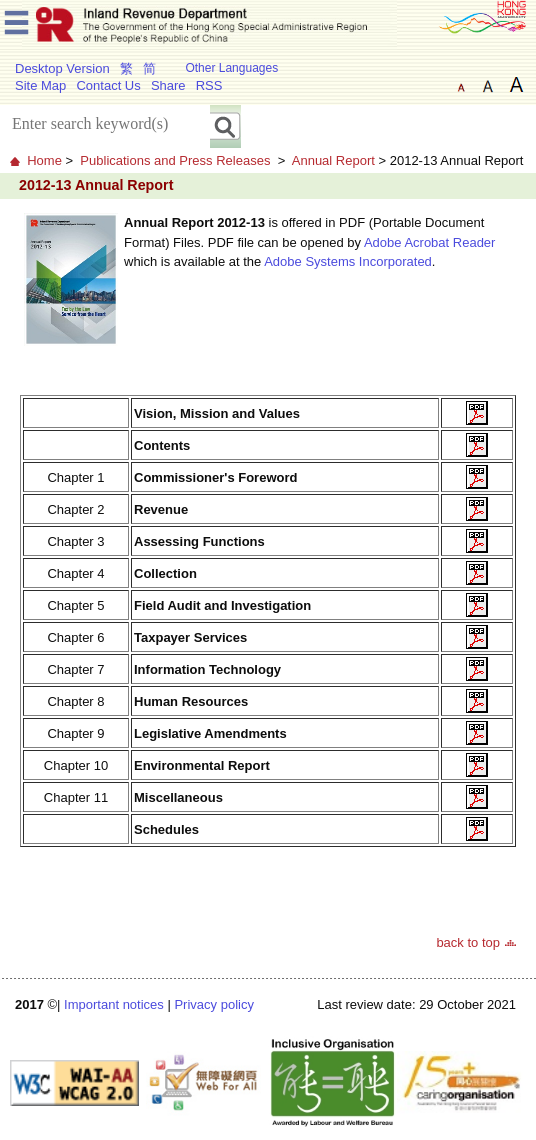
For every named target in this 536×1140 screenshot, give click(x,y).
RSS (209, 85)
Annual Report (333, 160)
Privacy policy (213, 1004)
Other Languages (231, 68)
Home (44, 160)
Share (168, 85)
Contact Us (108, 85)
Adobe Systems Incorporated (348, 261)
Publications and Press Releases (175, 160)
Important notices (114, 1004)
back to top (468, 942)
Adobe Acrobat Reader (430, 242)
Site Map (40, 85)
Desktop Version (62, 68)
